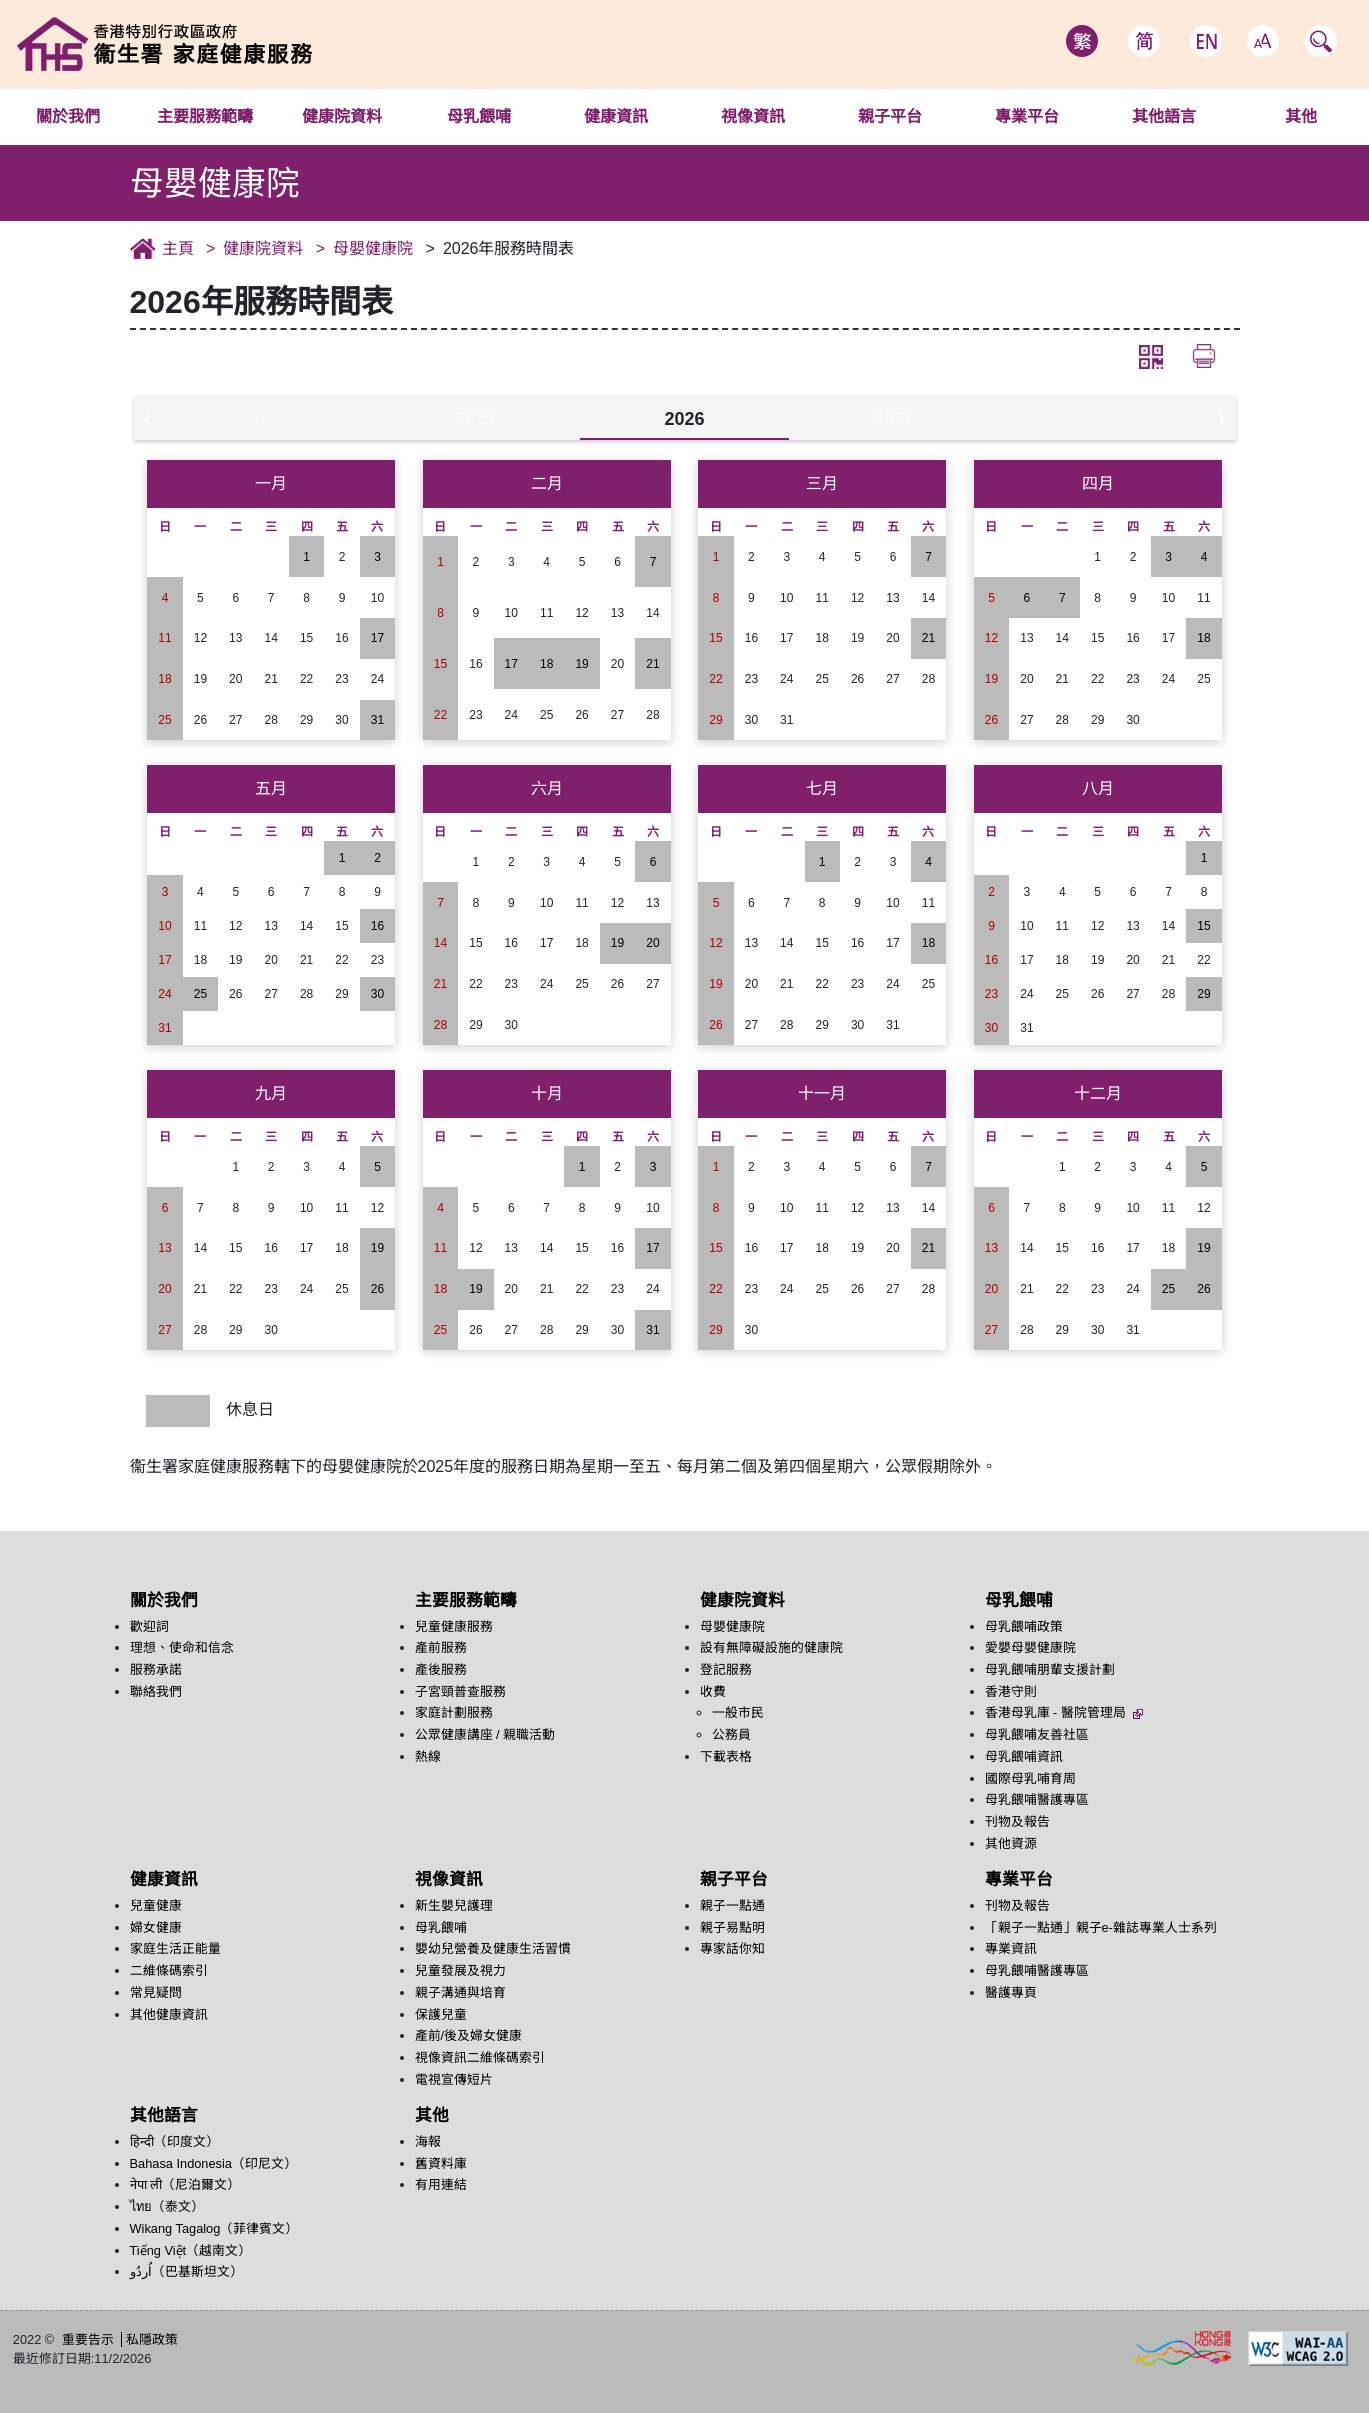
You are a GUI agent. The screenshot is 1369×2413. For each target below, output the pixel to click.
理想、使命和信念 (182, 1647)
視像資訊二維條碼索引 (480, 2057)
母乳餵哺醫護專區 (1037, 1799)
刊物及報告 (1017, 1821)
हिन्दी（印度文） (174, 2141)
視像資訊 (753, 116)
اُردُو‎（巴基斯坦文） (186, 2271)
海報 (428, 2141)
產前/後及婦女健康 (469, 2035)
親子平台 (890, 116)
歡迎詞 (149, 1626)
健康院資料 (342, 116)
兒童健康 (156, 1905)
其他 (432, 2115)
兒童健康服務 (454, 1626)
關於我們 (68, 116)
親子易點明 (732, 1927)
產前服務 (441, 1647)
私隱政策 (152, 2339)
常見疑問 (156, 1992)
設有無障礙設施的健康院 (771, 1647)
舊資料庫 (441, 2163)
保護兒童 (441, 2014)
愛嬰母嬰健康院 (1030, 1647)
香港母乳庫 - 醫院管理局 (1064, 1712)
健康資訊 (616, 116)
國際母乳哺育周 (1030, 1778)
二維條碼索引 (169, 1970)
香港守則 (1011, 1691)
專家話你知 (732, 1948)
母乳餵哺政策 (1024, 1626)
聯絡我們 (156, 1691)
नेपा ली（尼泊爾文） (185, 2184)
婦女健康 (156, 1927)
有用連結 (441, 2184)
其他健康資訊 (169, 2014)
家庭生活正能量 (175, 1948)
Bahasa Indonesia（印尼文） (213, 2163)
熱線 (428, 1756)
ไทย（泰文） (167, 2206)
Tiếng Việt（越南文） (191, 2250)
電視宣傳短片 (454, 2079)
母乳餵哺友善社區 (1037, 1734)
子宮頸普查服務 (460, 1691)
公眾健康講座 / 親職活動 (485, 1734)
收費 (713, 1691)
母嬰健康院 (373, 248)
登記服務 (726, 1669)
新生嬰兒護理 (454, 1905)
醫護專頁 (1011, 1992)
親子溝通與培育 (460, 1992)
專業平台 (1027, 116)
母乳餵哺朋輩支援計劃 (1050, 1669)
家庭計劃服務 (454, 1712)
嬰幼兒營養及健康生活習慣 (493, 1948)
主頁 (178, 248)
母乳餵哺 (479, 116)
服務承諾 (156, 1669)
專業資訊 (1011, 1948)
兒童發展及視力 (460, 1970)
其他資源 (1011, 1843)
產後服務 (441, 1669)
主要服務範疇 (205, 116)
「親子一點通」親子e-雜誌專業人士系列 (1101, 1927)
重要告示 (88, 2339)
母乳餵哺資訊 (1024, 1756)
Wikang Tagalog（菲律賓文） (214, 2228)
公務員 (731, 1734)
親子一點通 (732, 1905)
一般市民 (738, 1712)
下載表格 (726, 1756)
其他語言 (1164, 116)
